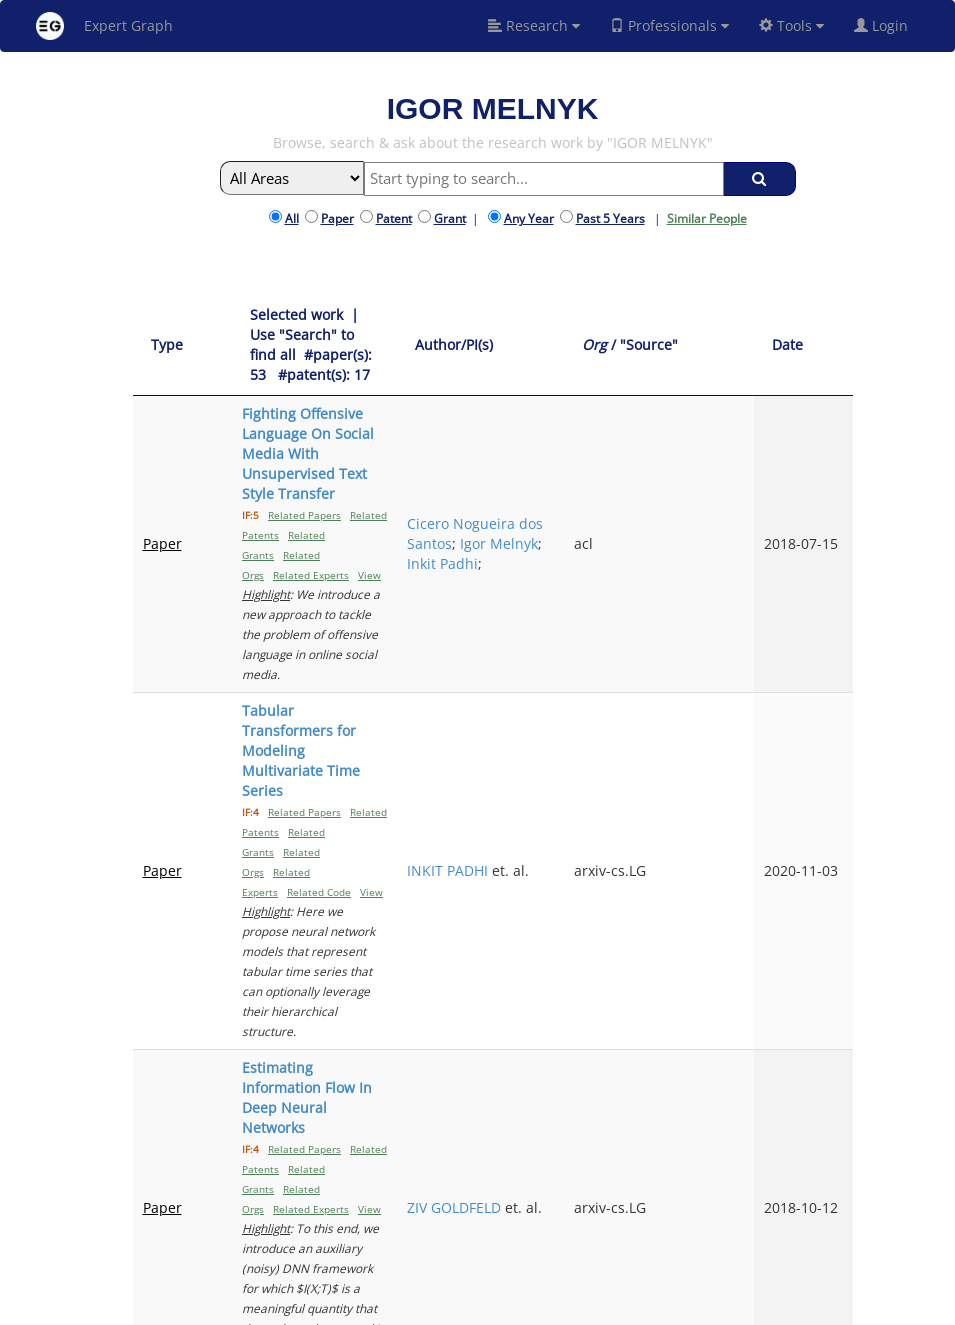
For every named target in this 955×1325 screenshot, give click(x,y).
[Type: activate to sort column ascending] (167, 325)
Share (600, 1306)
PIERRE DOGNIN (580, 1031)
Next (822, 1142)
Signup (459, 1306)
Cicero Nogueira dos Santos (597, 403)
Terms (506, 1306)
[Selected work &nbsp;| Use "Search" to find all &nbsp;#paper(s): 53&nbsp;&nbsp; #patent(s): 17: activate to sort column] (371, 325)
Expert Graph (104, 26)
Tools (791, 25)
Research (534, 25)
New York (660, 1306)
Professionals (669, 25)
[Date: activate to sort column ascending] (819, 325)
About (380, 1306)
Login (889, 25)
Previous (626, 1142)
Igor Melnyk (591, 433)
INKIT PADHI (592, 560)
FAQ (418, 1306)
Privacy (554, 1306)
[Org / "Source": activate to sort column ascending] (721, 325)
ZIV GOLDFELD (599, 717)
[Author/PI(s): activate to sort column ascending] (599, 325)
